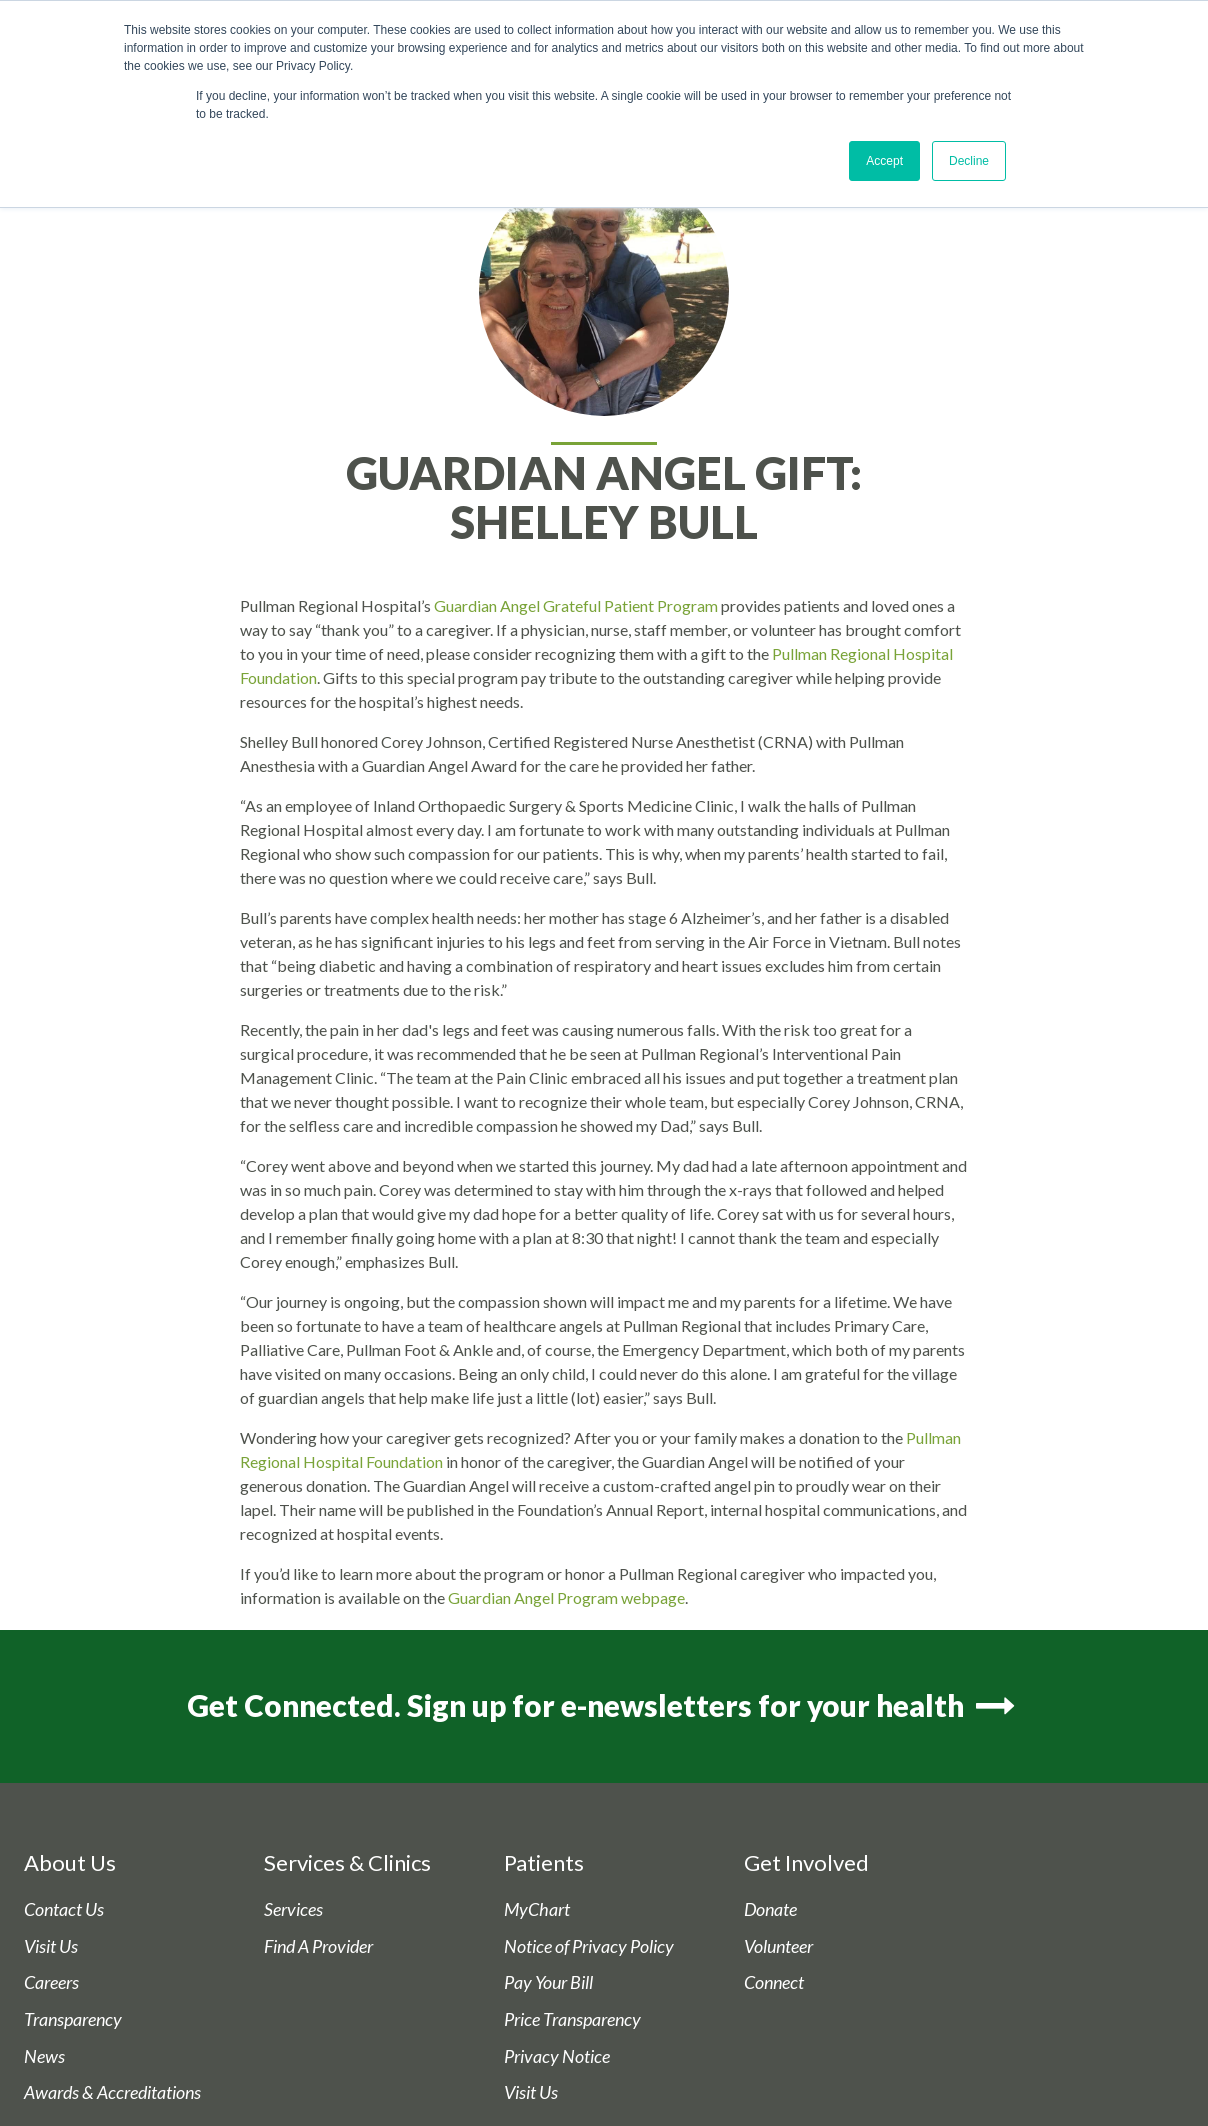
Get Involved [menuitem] (806, 1862)
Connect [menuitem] (774, 1983)
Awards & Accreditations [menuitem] (112, 2092)
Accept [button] (884, 161)
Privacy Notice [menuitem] (557, 2056)
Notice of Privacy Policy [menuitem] (589, 1946)
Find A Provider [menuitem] (318, 1946)
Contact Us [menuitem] (64, 1909)
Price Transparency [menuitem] (572, 2019)
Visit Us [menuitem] (51, 1946)
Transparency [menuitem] (73, 2019)
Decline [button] (969, 161)
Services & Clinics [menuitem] (347, 1862)
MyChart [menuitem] (537, 1909)
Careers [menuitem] (51, 1983)
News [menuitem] (44, 2056)
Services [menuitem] (293, 1909)
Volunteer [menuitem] (778, 1946)
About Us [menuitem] (70, 1862)
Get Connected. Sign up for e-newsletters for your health (603, 1706)
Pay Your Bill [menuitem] (548, 1983)
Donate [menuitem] (770, 1909)
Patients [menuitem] (544, 1862)
